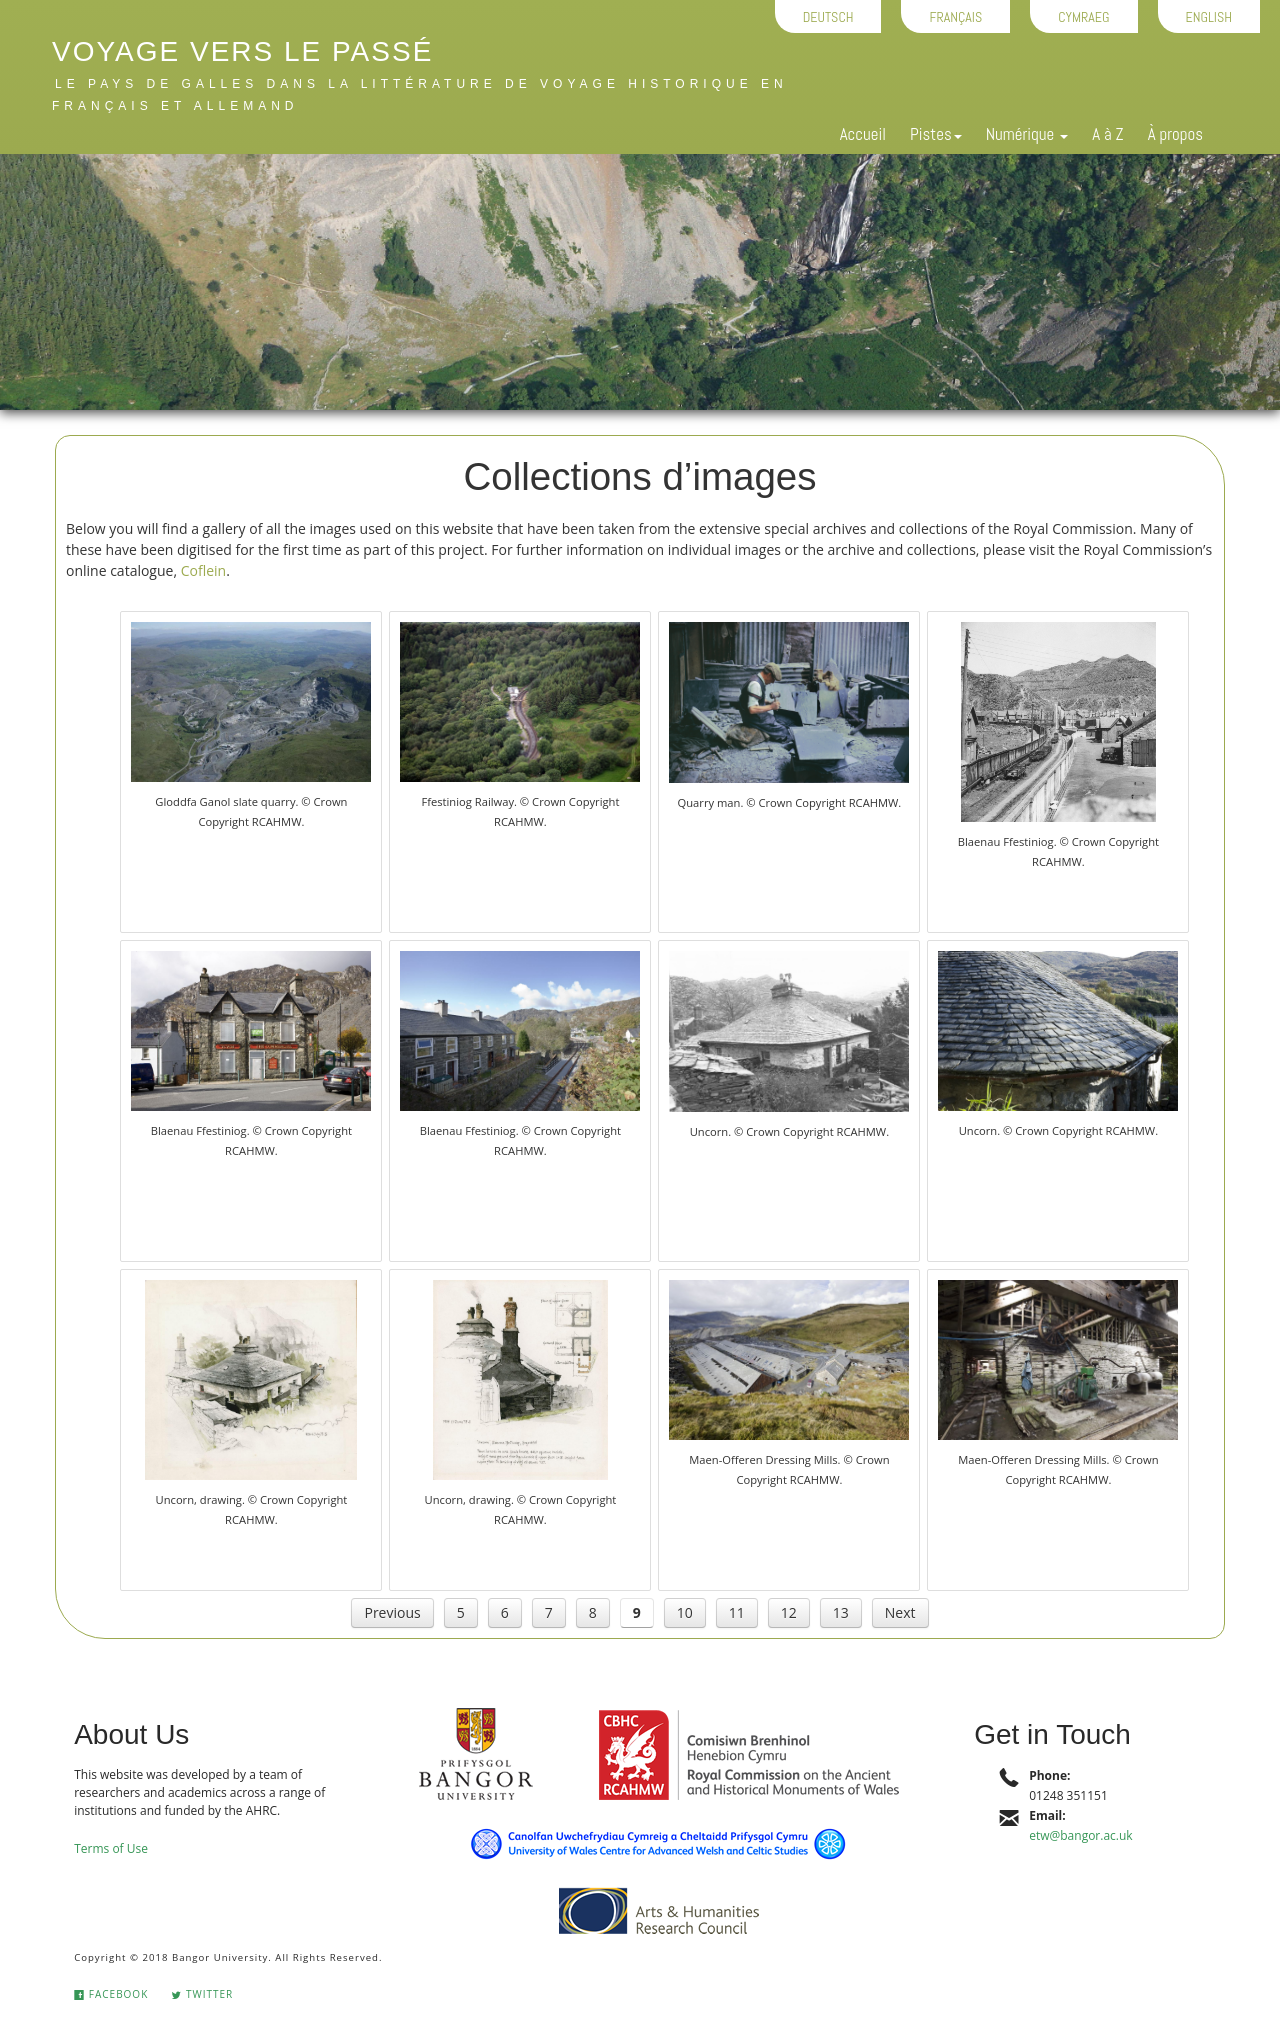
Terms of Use (111, 1848)
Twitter (202, 1994)
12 (789, 1612)
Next (900, 1612)
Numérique (1027, 134)
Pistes (936, 134)
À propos (1175, 134)
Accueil (863, 134)
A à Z (1108, 134)
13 (841, 1612)
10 (685, 1612)
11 (737, 1612)
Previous (392, 1612)
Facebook (111, 1994)
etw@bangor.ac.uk (1080, 1835)
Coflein (203, 570)
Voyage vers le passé (242, 51)
